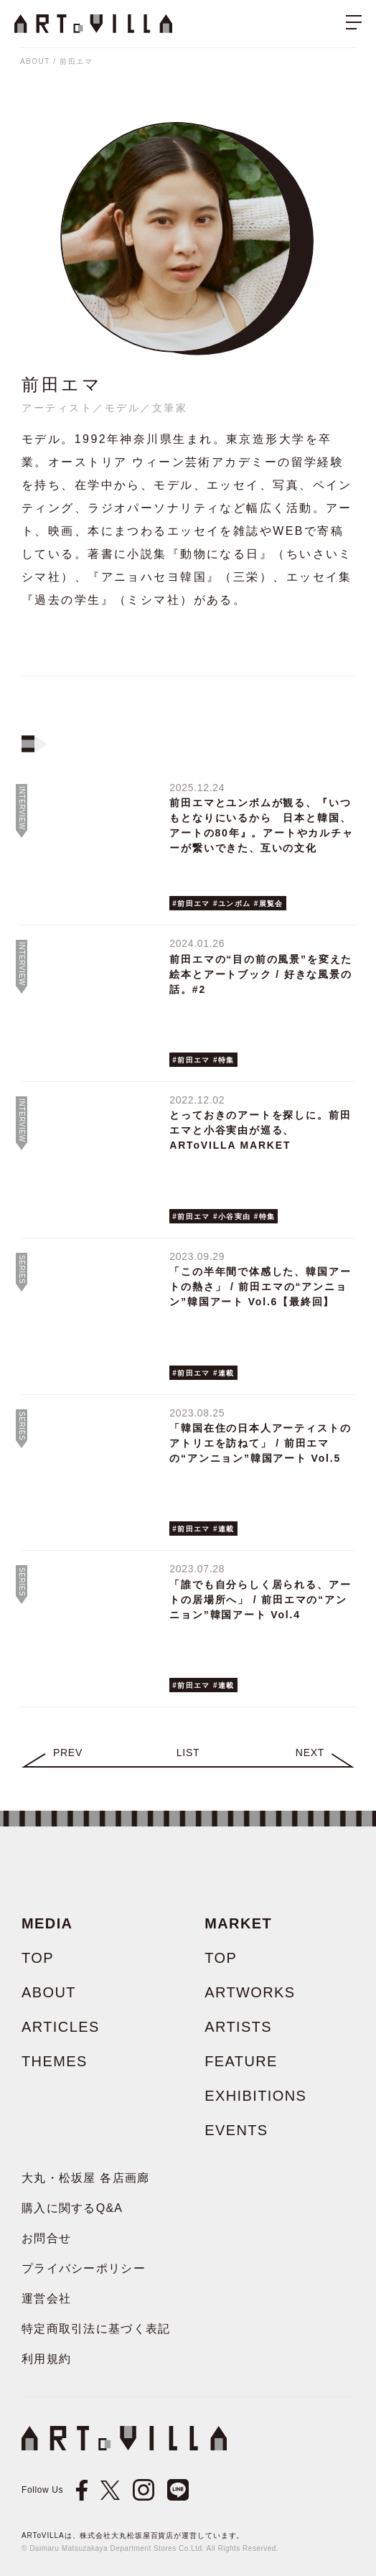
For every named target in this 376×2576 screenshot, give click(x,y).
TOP (38, 1958)
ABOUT (35, 61)
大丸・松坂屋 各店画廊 (86, 2178)
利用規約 (46, 2359)
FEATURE (241, 2061)
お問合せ (46, 2238)
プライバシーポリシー (84, 2268)
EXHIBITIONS (255, 2096)
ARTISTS (238, 2027)
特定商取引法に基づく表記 (96, 2329)
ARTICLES (61, 2027)
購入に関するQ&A (72, 2208)
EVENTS (236, 2130)
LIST (188, 1752)
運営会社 (46, 2298)
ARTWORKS (250, 1992)
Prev (68, 1752)
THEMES (55, 2061)
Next (310, 1752)
